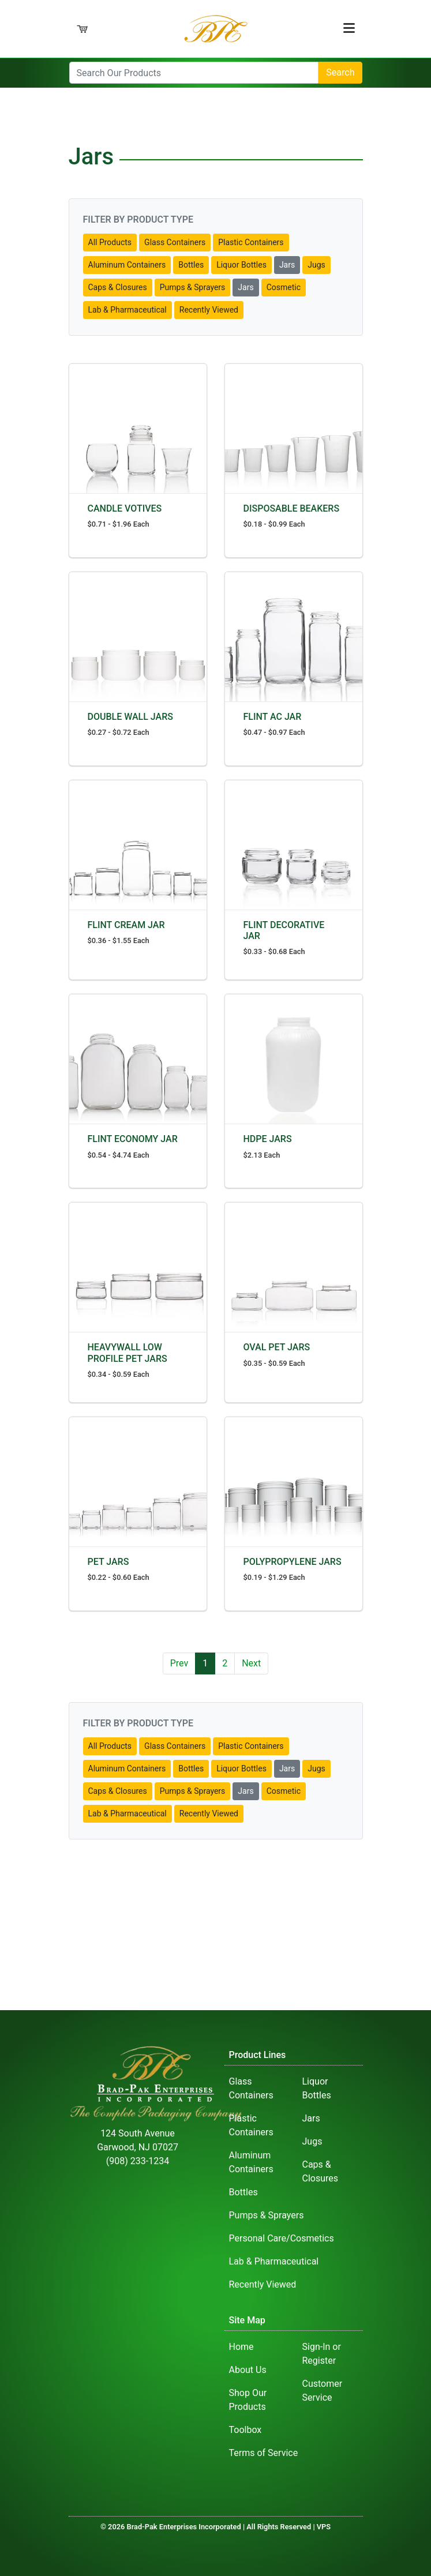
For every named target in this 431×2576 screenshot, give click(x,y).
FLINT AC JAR (272, 716)
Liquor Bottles (316, 2088)
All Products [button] (110, 242)
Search (340, 72)
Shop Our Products (248, 2399)
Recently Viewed (263, 2284)
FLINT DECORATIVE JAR (284, 930)
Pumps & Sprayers (266, 2215)
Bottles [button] (191, 264)
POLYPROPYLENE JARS (292, 1561)
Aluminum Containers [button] (127, 264)
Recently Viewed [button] (208, 309)
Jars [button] (287, 264)
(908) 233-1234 (137, 2161)
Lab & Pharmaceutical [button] (127, 309)
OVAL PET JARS (276, 1347)
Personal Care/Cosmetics (281, 2238)
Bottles (243, 2192)
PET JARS (108, 1561)
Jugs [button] (316, 264)
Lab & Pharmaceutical (274, 2261)
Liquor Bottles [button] (241, 264)
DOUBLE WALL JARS (130, 716)
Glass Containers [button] (174, 242)
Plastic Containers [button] (250, 242)
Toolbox (245, 2429)
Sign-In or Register (321, 2353)
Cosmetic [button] (284, 287)
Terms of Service (263, 2452)
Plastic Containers (251, 2125)
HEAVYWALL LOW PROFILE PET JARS (127, 1353)
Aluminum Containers (251, 2162)
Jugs (312, 2141)
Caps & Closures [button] (117, 287)
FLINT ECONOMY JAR (133, 1138)
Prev (179, 1663)
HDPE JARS (267, 1138)
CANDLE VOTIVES (125, 508)
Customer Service (322, 2390)
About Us (248, 2369)
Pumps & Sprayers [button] (193, 287)
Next (251, 1663)
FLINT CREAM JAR (126, 924)
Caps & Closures (320, 2171)
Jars (311, 2118)
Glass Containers (251, 2088)
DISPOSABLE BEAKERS (291, 508)
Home (241, 2346)
